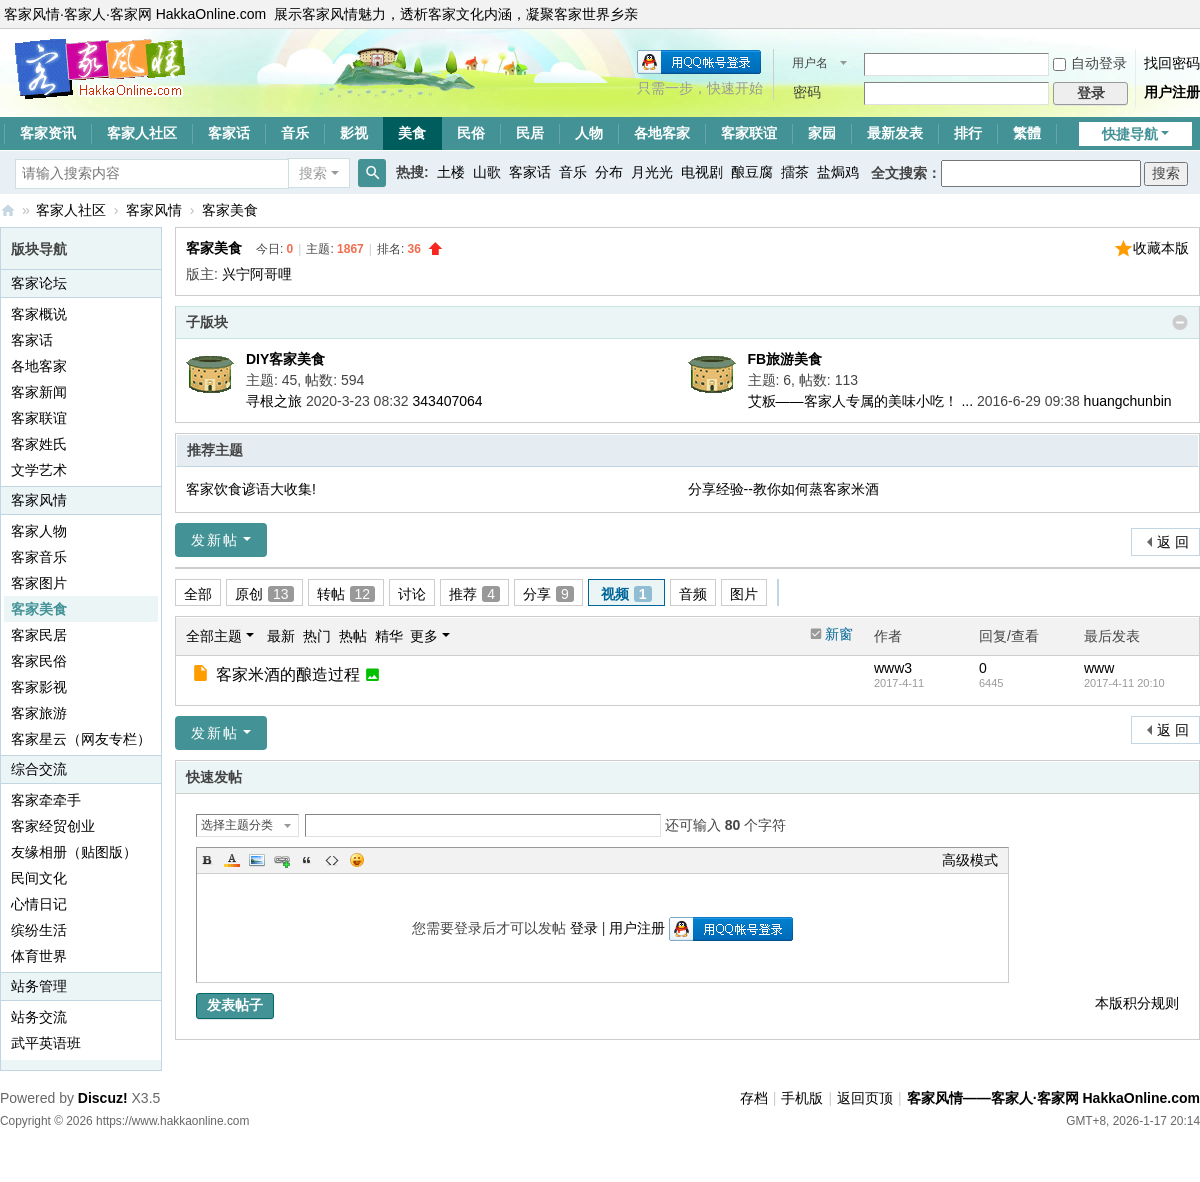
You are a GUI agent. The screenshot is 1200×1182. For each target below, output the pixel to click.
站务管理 (39, 986)
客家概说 (39, 314)
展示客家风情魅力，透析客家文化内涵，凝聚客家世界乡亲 (456, 14)
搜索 (313, 173)
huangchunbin (1128, 401)
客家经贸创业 (53, 826)
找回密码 (1172, 63)
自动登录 (1090, 63)
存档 (754, 1098)
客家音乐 (39, 557)
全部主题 (214, 636)
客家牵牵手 (46, 800)
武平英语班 (46, 1043)
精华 (389, 636)
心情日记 (39, 904)
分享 (548, 594)
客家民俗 (39, 661)
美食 (412, 133)
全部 (198, 594)
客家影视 (39, 687)
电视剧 (702, 172)
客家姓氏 (39, 444)
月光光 (652, 172)
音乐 (295, 133)
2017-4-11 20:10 (1124, 683)
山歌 (487, 172)
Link (282, 860)
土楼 (451, 172)
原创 (264, 594)
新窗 (839, 634)
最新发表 (895, 133)
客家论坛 (39, 283)
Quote (307, 860)
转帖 (346, 594)
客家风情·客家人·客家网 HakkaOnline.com (135, 14)
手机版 (802, 1098)
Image (257, 860)
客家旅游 (39, 713)
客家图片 (39, 583)
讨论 (412, 594)
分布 (609, 172)
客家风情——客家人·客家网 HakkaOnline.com (8, 210)
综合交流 (39, 769)
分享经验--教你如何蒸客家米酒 (783, 489)
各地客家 (662, 133)
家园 (822, 133)
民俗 (471, 133)
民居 (530, 133)
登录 (584, 928)
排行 (968, 133)
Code (332, 860)
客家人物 (39, 531)
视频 (626, 594)
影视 (354, 133)
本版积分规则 (1137, 1003)
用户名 (810, 63)
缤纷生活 (39, 930)
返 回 (1173, 542)
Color (232, 860)
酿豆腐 (752, 172)
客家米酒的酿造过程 (288, 674)
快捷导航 (1130, 134)
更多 (424, 636)
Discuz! (103, 1098)
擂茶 (795, 172)
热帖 (353, 636)
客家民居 (39, 635)
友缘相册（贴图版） (74, 852)
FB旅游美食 (785, 359)
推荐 (474, 594)
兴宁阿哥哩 (257, 274)
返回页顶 (865, 1098)
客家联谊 (749, 133)
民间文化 (39, 878)
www (1099, 668)
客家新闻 (39, 392)
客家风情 (154, 210)
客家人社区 (142, 133)
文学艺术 (39, 470)
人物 (589, 133)
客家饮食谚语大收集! (251, 489)
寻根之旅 (274, 401)
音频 (693, 594)
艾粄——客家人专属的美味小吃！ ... (861, 401)
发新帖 (215, 540)
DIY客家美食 (285, 359)
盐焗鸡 (838, 172)
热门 (317, 636)
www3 (893, 668)
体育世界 (39, 956)
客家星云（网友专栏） (81, 739)
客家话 (229, 133)
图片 (744, 594)
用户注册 (1172, 92)
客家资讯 (48, 133)
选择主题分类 (237, 825)
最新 (281, 636)
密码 (807, 92)
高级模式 (970, 860)
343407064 (448, 401)
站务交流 (39, 1017)
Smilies (357, 860)
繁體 (1027, 133)
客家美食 (230, 210)
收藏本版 (1161, 248)
